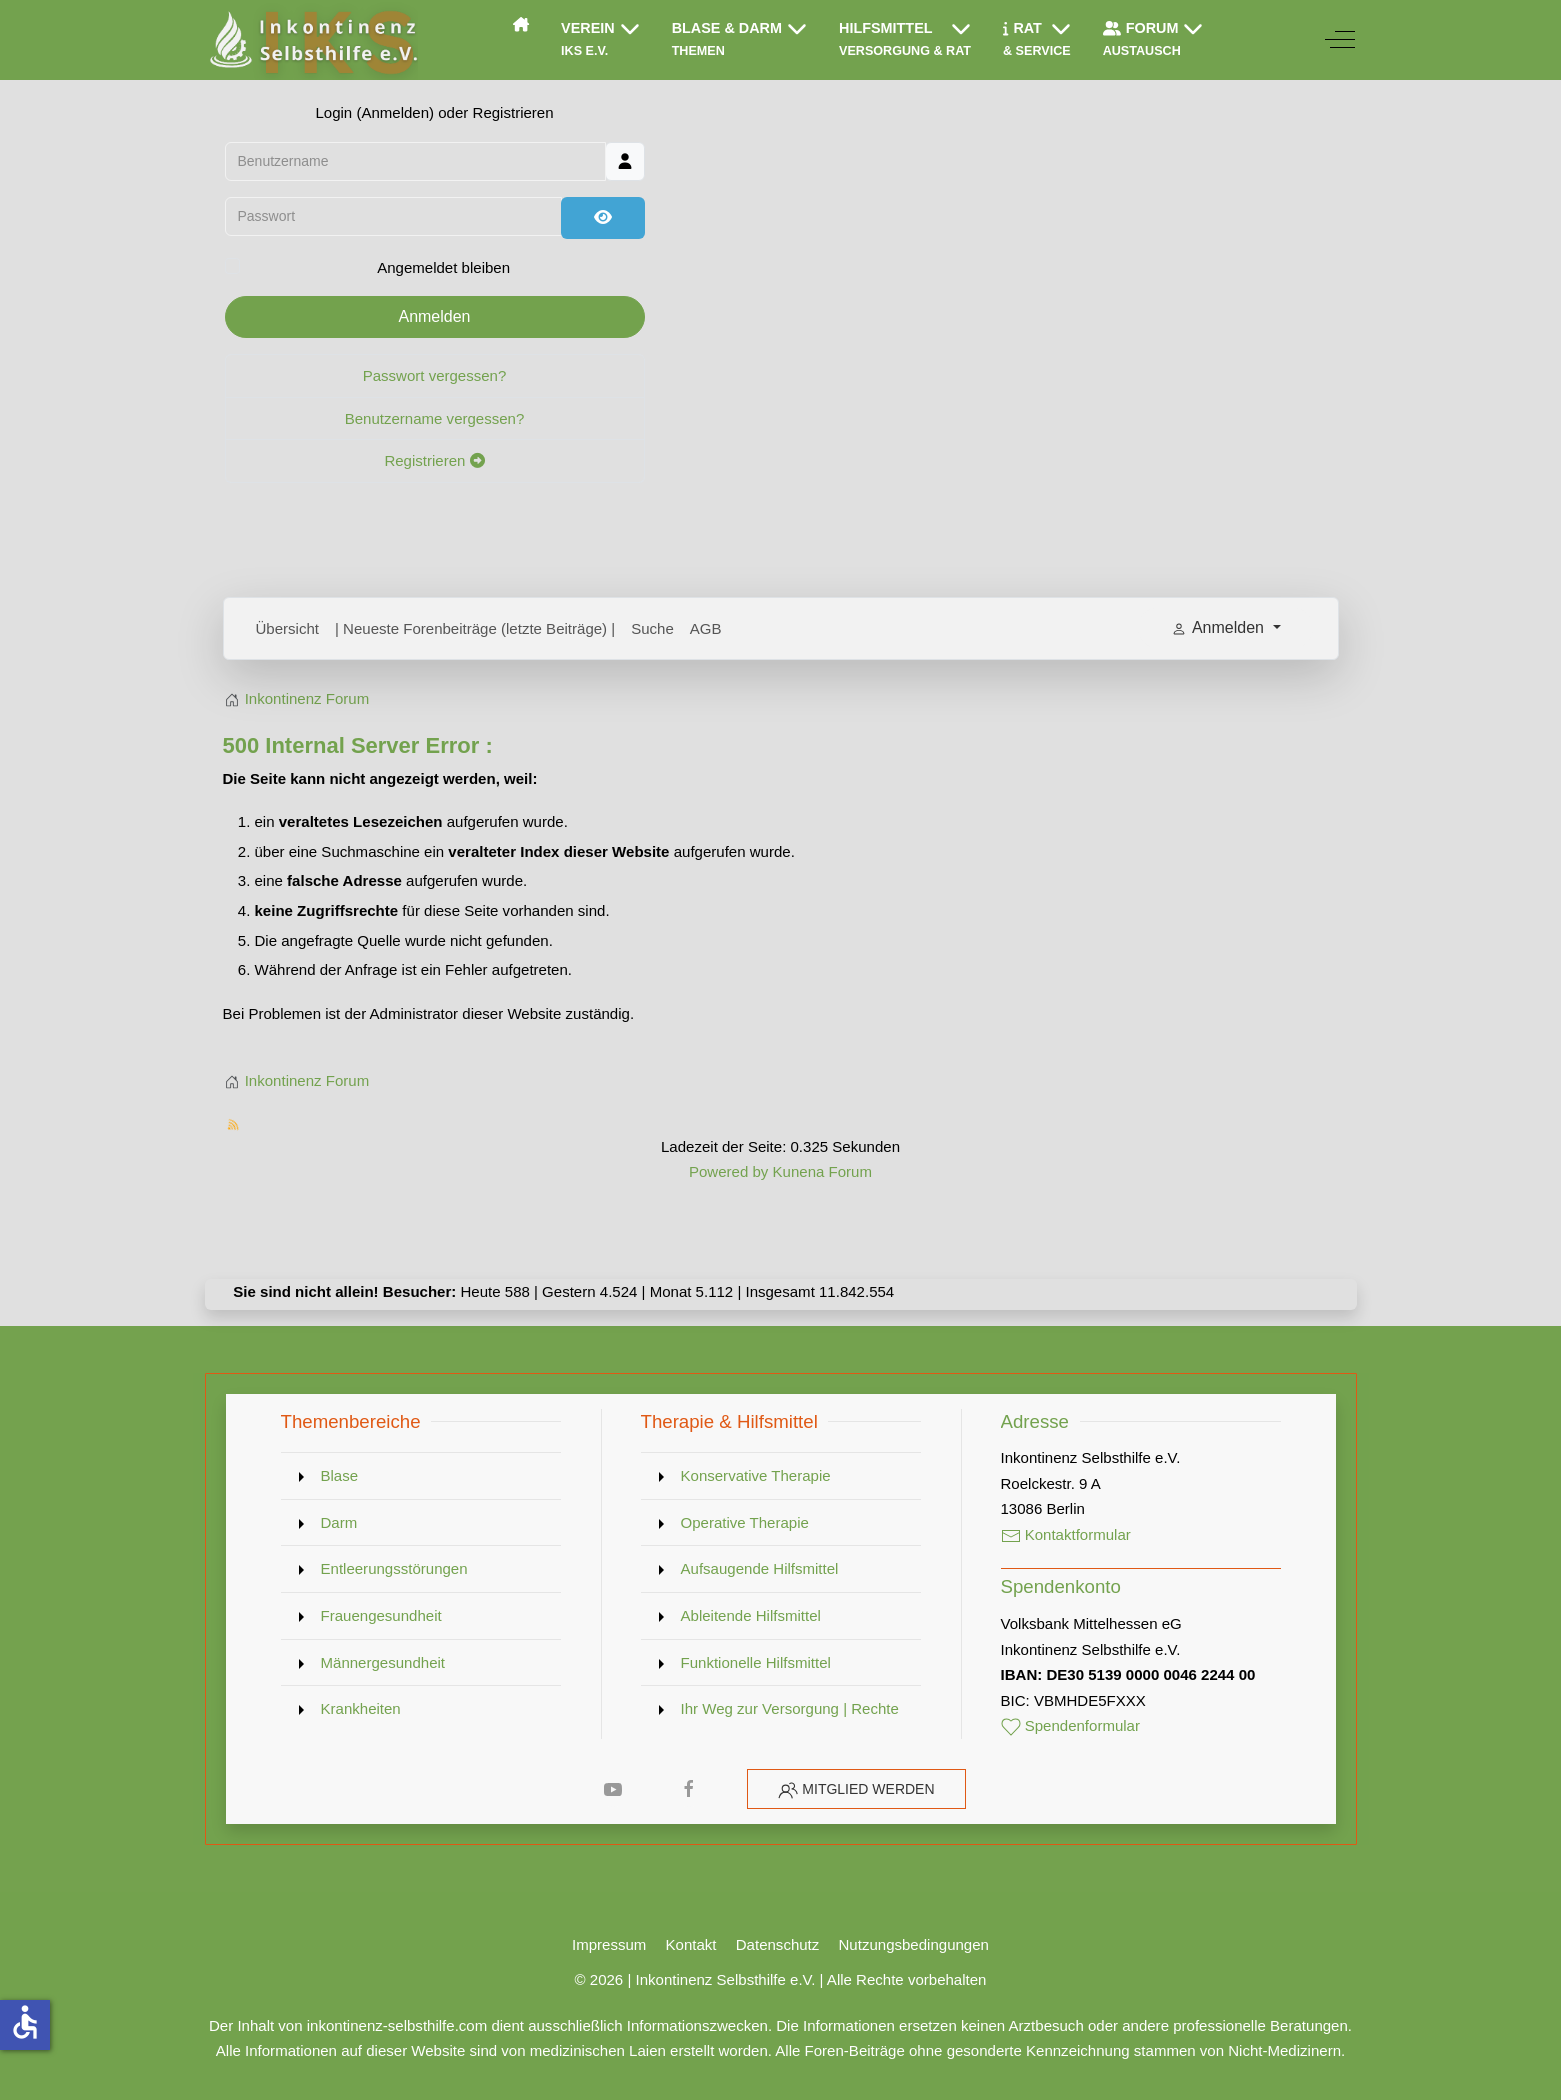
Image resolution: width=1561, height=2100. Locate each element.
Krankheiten (361, 1708)
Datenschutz (778, 1944)
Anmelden (434, 316)
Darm (339, 1522)
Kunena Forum (822, 1171)
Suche (652, 628)
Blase (340, 1475)
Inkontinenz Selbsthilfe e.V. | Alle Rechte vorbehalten (810, 1979)
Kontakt (691, 1944)
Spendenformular (1071, 1725)
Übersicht (288, 628)
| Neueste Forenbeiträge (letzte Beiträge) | (475, 628)
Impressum (609, 1944)
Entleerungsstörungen (394, 1568)
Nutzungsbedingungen (914, 1944)
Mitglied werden (868, 1789)
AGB (706, 628)
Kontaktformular (1066, 1534)
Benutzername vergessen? (435, 418)
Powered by (728, 1171)
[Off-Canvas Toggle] (1340, 40)
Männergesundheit (383, 1662)
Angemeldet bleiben (443, 267)
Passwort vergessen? (435, 375)
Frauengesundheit (381, 1615)
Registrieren (434, 460)
